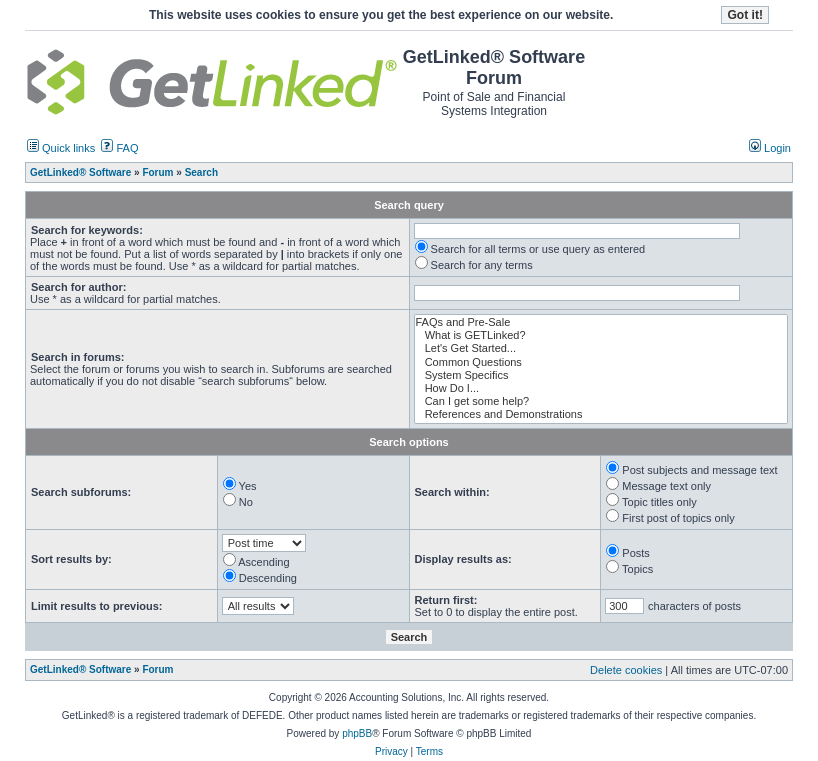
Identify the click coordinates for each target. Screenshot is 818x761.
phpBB (357, 733)
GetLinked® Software (80, 669)
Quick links (61, 148)
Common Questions (601, 362)
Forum (157, 669)
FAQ (119, 148)
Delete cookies (626, 670)
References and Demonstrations (601, 414)
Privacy (391, 751)
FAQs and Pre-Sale (601, 322)
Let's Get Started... (601, 348)
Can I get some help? (601, 401)
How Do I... (601, 388)
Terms (429, 751)
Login (770, 148)
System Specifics (601, 375)
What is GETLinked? (601, 335)
